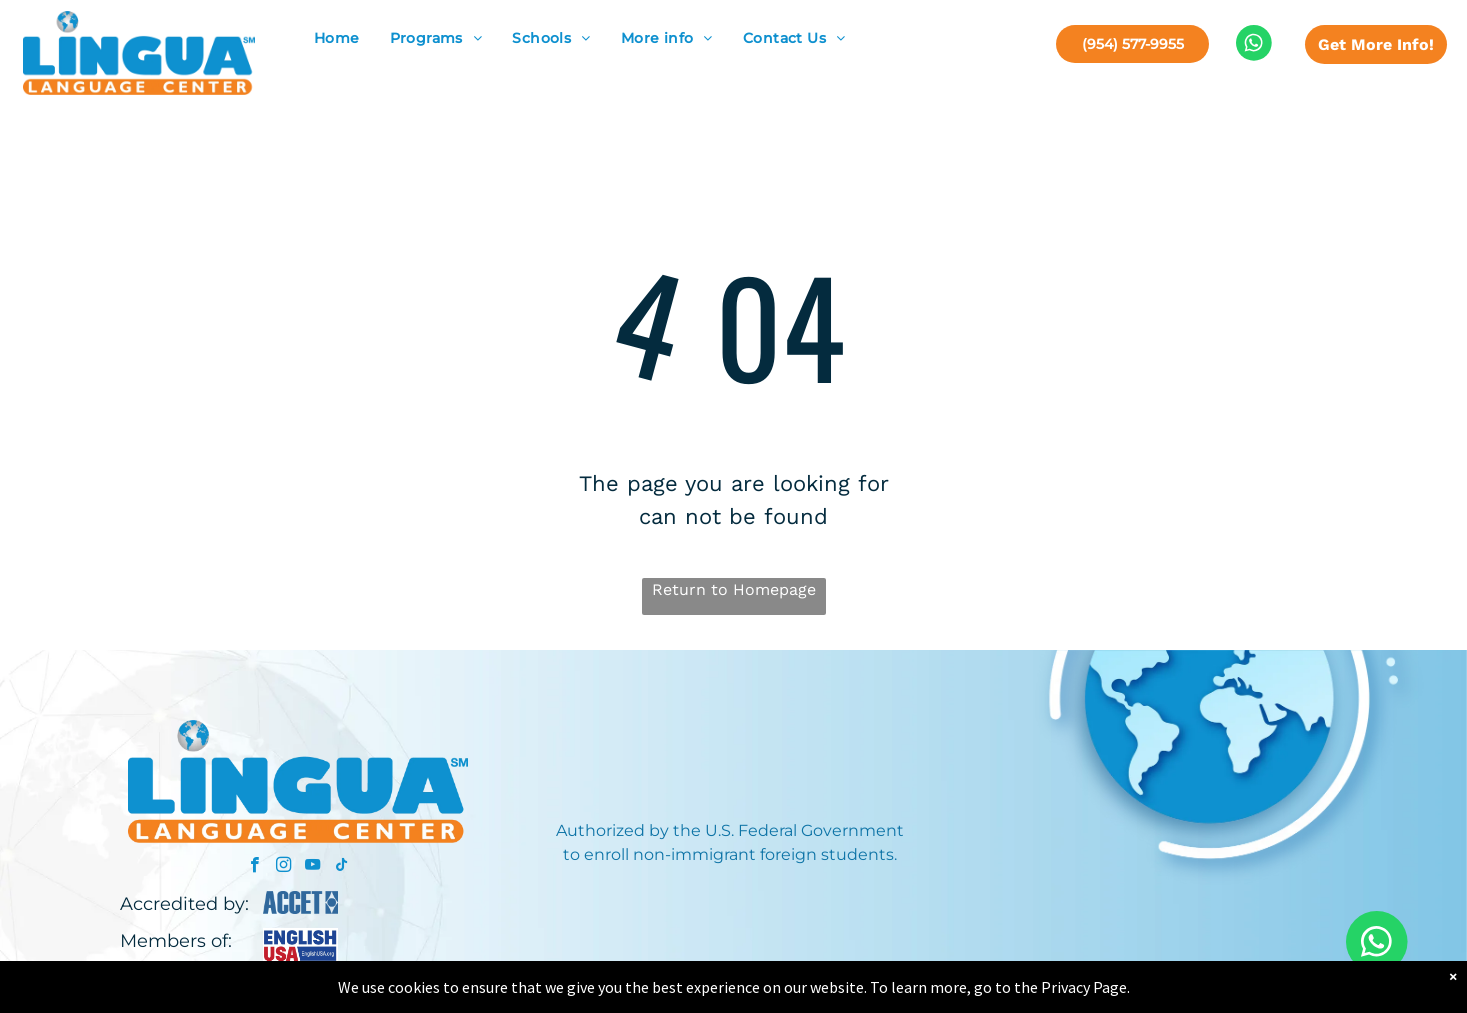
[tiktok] (341, 867)
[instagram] (283, 867)
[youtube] (312, 867)
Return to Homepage (734, 589)
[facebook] (254, 867)
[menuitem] (337, 38)
